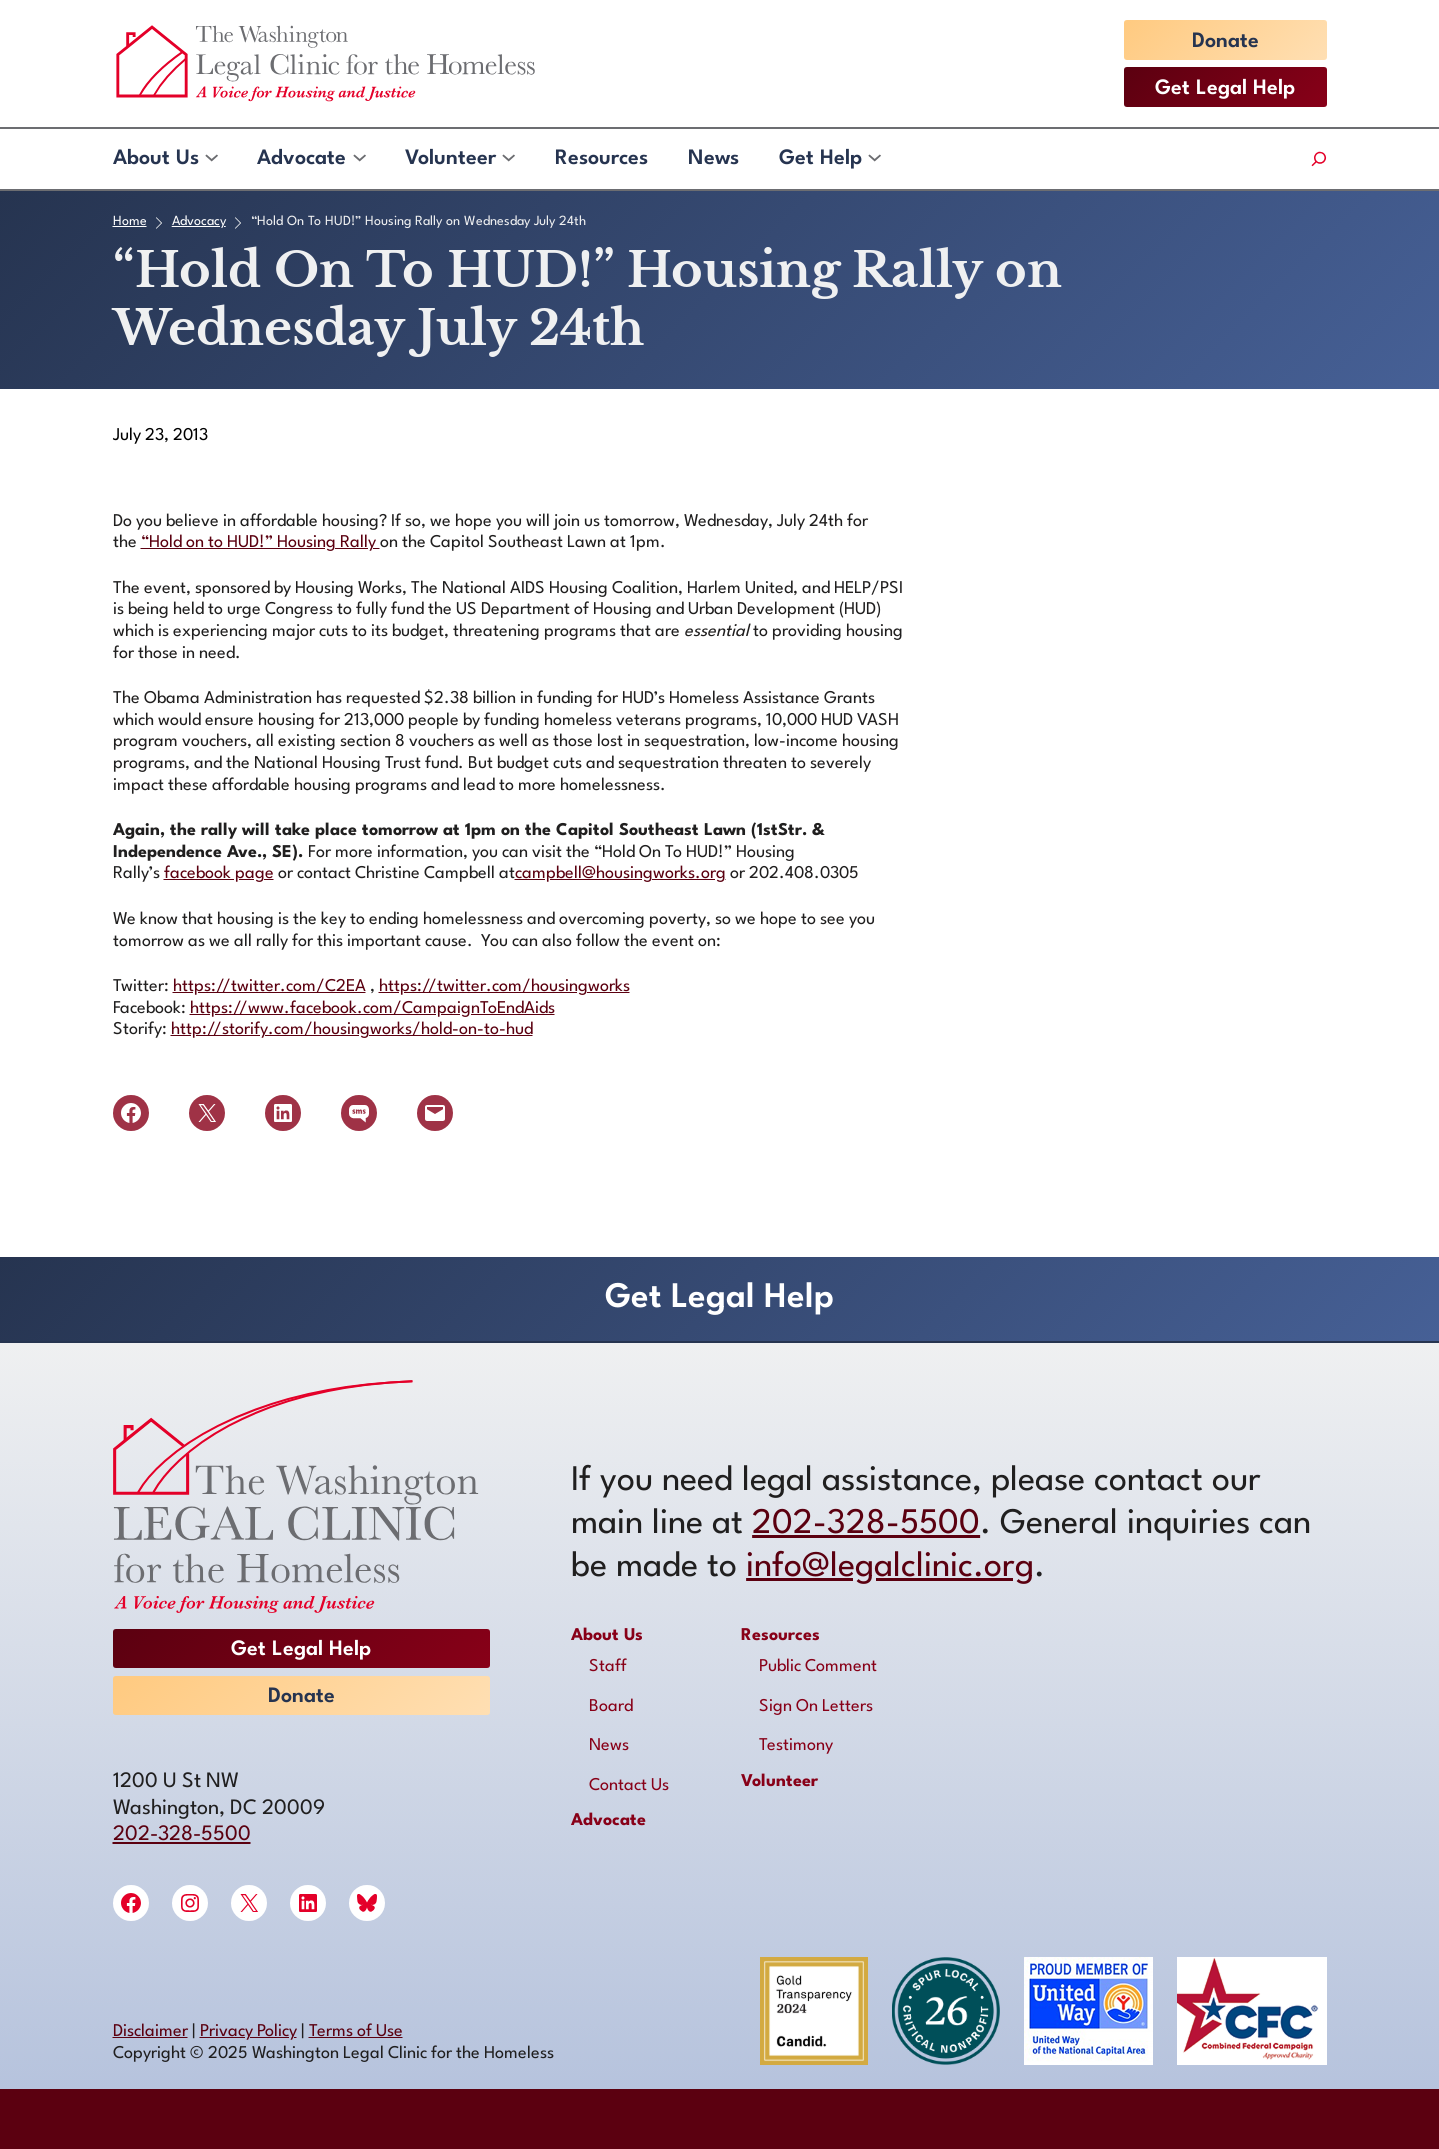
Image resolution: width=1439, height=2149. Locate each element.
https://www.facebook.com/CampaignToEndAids (372, 1008)
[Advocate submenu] (358, 159)
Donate (1225, 42)
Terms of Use (356, 2031)
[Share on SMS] (359, 1113)
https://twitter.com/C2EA (269, 986)
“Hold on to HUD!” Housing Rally (260, 542)
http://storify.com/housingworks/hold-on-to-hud (352, 1029)
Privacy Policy (248, 2031)
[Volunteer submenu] (507, 159)
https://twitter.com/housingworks (504, 986)
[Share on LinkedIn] (283, 1113)
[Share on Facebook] (131, 1113)
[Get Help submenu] (873, 159)
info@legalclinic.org (890, 1567)
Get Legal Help (1225, 89)
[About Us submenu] (210, 159)
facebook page (219, 873)
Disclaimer (150, 2031)
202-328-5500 (182, 1835)
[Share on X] (207, 1113)
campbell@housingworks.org (620, 873)
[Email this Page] (435, 1113)
